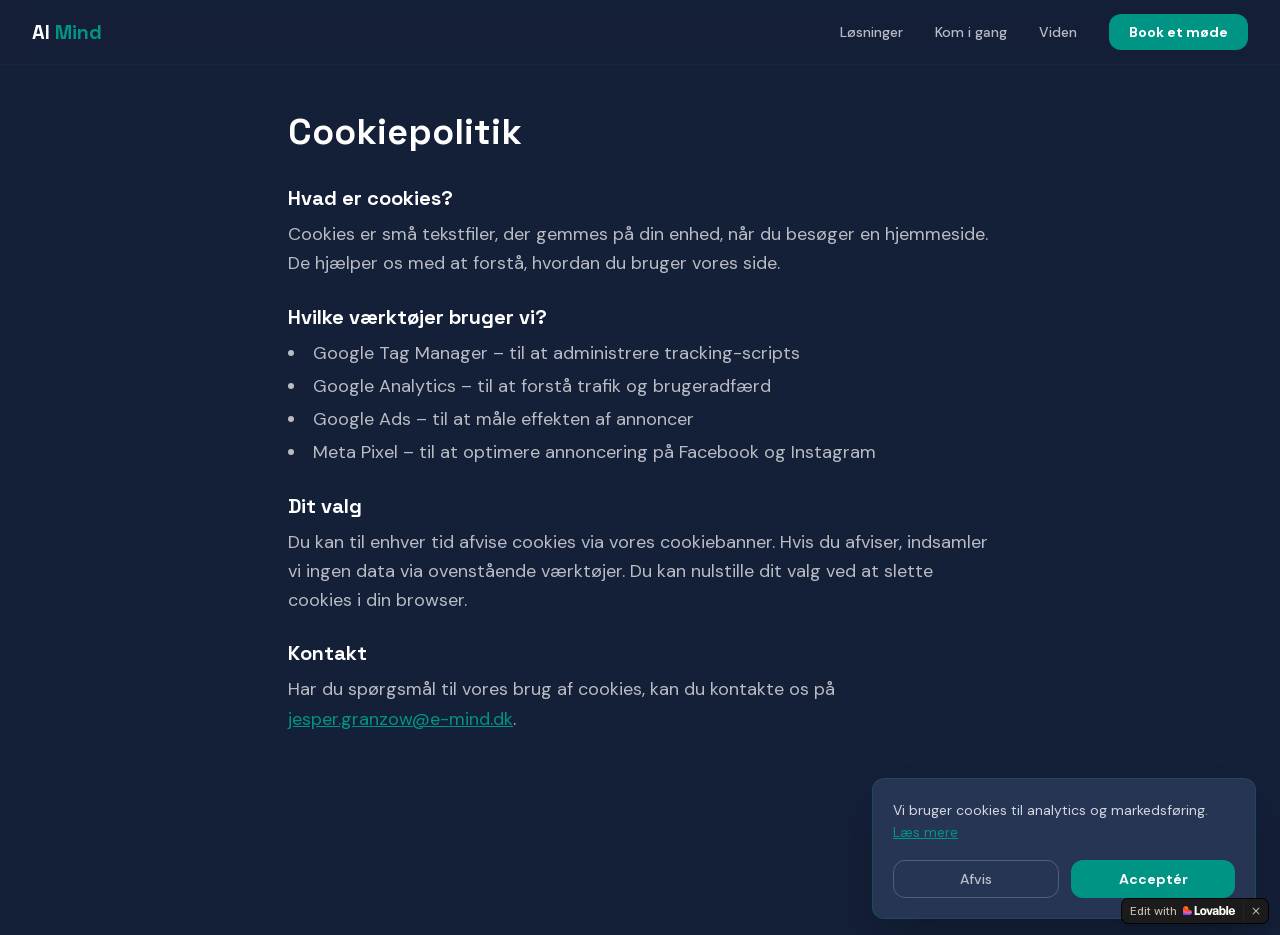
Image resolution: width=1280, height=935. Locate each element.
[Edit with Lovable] (1182, 911)
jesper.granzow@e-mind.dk (400, 719)
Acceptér (1153, 879)
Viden (1058, 32)
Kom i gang (971, 32)
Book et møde (1178, 32)
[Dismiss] (1256, 911)
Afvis (976, 879)
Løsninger (871, 32)
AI (67, 32)
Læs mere (925, 832)
